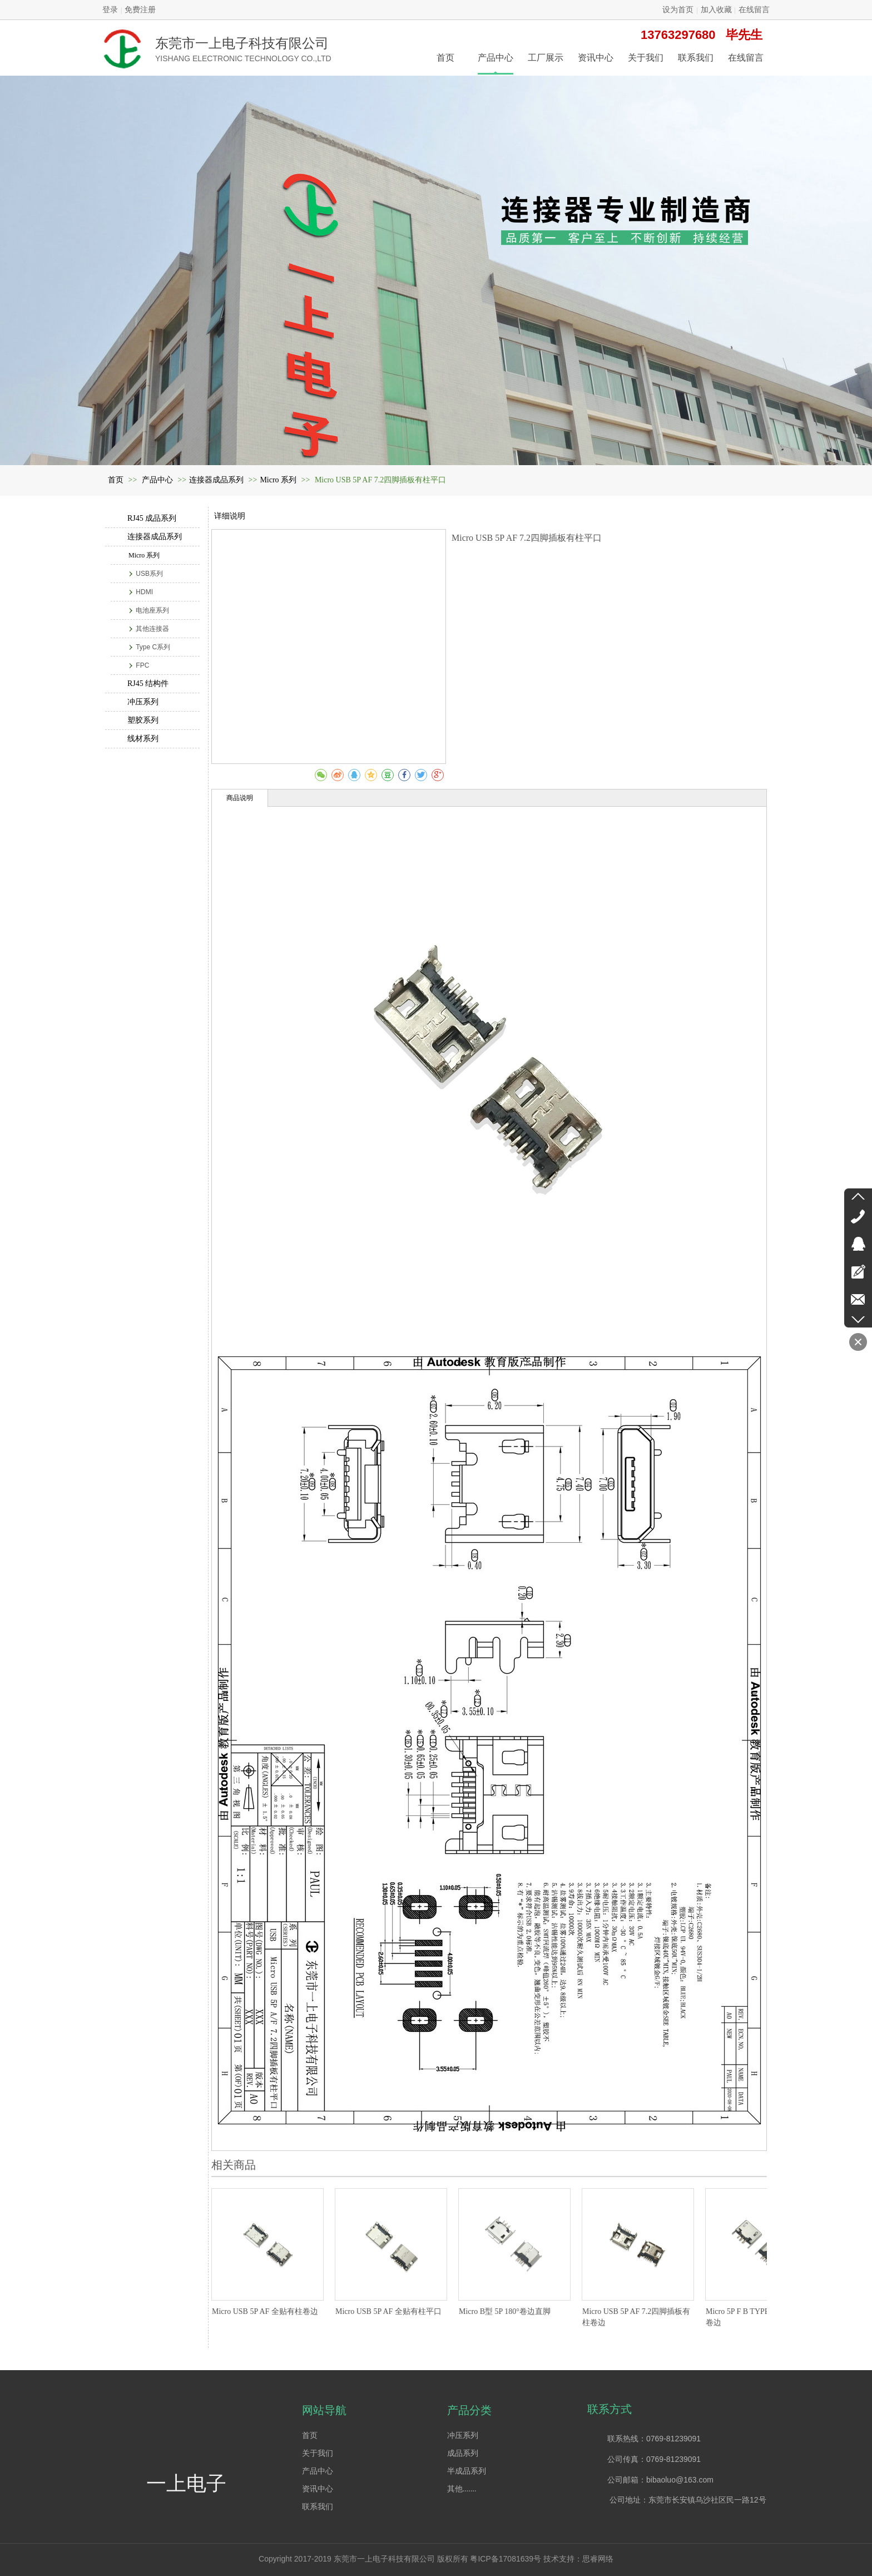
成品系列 (462, 2453)
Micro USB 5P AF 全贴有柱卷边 (265, 2311)
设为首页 (677, 10)
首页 (115, 480)
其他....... (462, 2489)
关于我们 (317, 2453)
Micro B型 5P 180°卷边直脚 (505, 2311)
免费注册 (140, 10)
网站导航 (324, 2410)
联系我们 (317, 2507)
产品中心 (158, 480)
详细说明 (229, 516)
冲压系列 (462, 2435)
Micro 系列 (278, 480)
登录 (110, 10)
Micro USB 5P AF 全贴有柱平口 (388, 2311)
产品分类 (469, 2410)
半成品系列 (466, 2471)
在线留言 (754, 10)
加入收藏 (716, 10)
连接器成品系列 (216, 480)
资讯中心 (317, 2489)
